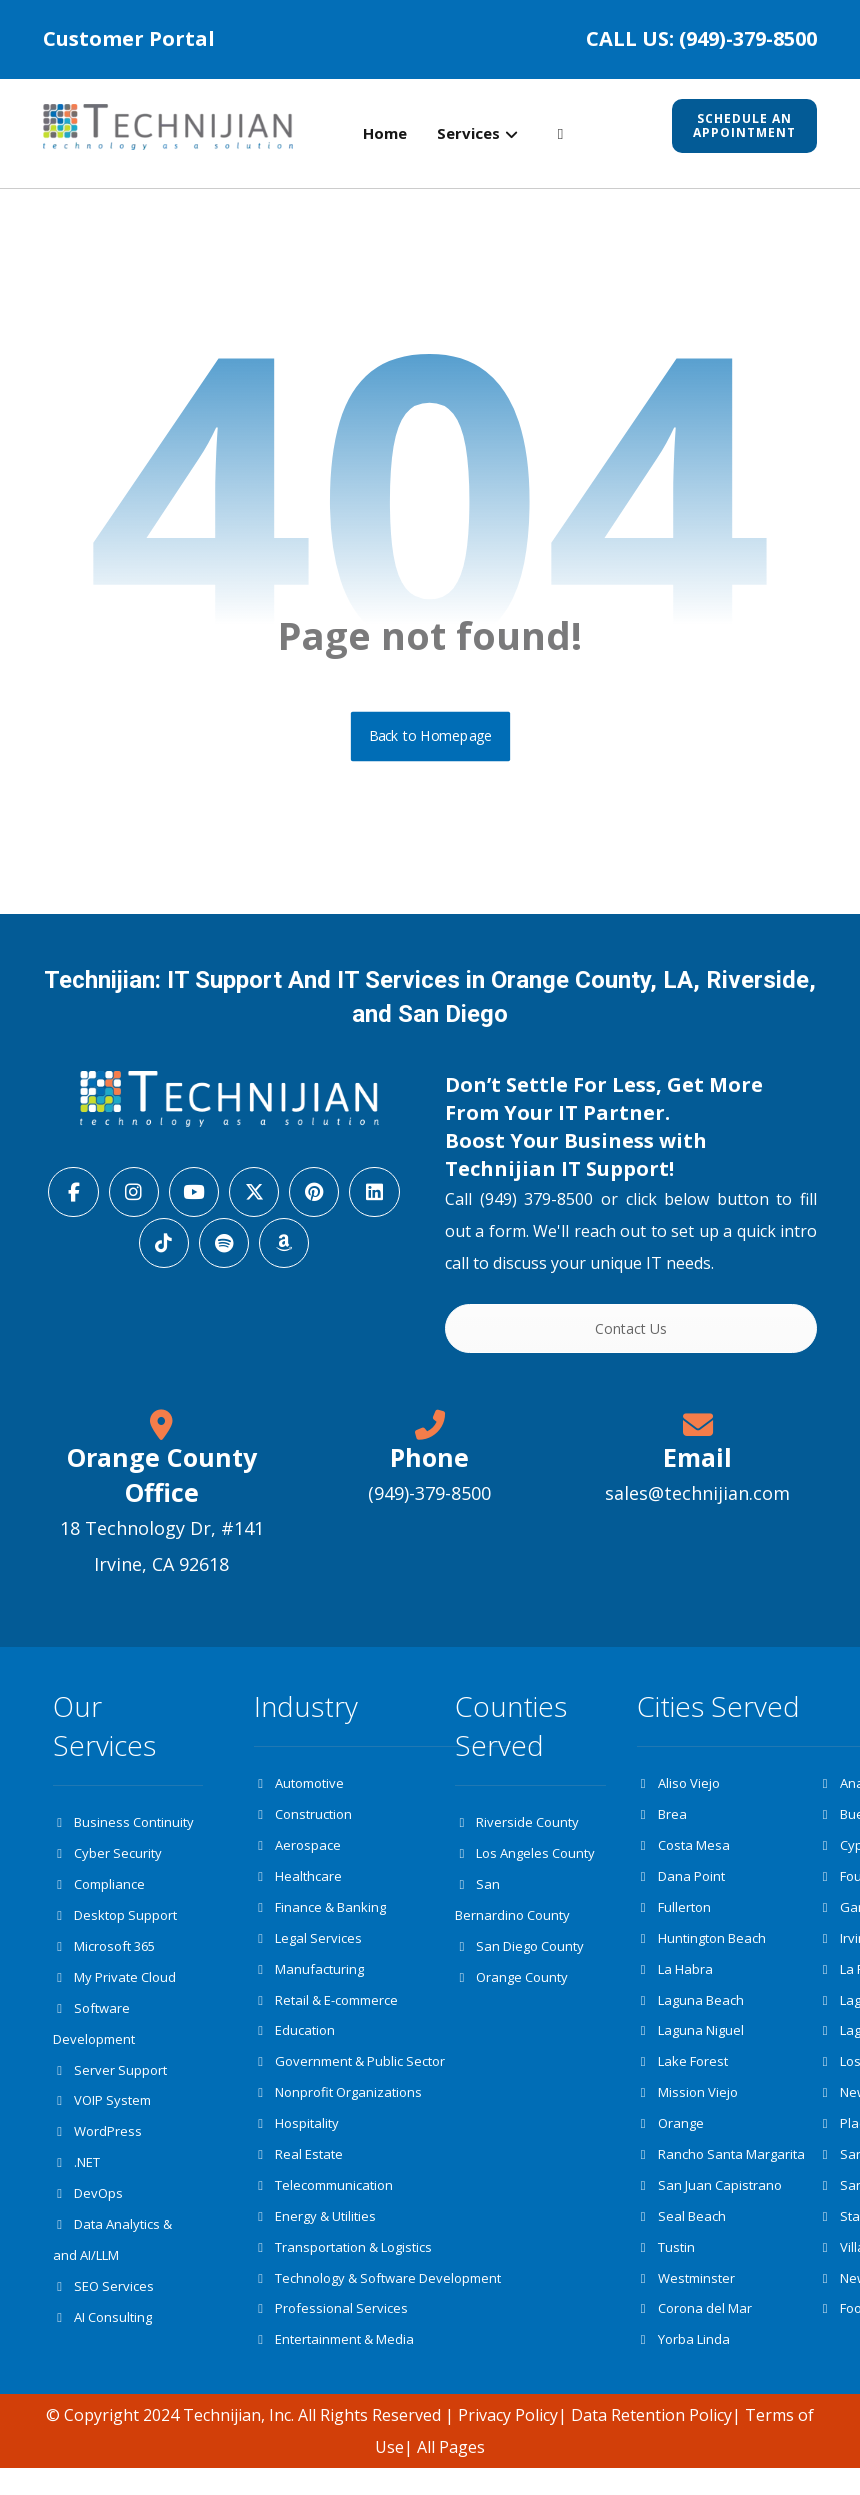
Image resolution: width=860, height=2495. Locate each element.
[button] (560, 135)
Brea (662, 1822)
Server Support (110, 2085)
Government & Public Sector (349, 2078)
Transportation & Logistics (343, 2270)
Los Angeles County (525, 1861)
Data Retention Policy (651, 2442)
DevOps (88, 2213)
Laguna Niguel (690, 2046)
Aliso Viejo (678, 1790)
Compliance (99, 1893)
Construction (303, 1822)
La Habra (675, 1982)
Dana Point (681, 1886)
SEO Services (103, 2309)
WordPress (97, 2149)
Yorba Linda (683, 2366)
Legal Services (308, 1950)
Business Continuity (123, 1829)
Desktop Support (115, 1925)
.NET (76, 2181)
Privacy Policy (508, 2442)
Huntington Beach (701, 1950)
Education (294, 2046)
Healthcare (298, 1886)
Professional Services (331, 2334)
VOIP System (102, 2117)
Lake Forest (682, 2078)
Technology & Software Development (377, 2302)
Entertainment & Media (334, 2366)
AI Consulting (102, 2341)
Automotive (299, 1790)
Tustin (666, 2270)
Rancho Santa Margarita (721, 2174)
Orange (670, 2142)
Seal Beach (681, 2238)
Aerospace (297, 1854)
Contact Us (631, 1334)
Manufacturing (309, 1982)
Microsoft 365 (104, 1957)
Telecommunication (323, 2206)
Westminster (686, 2302)
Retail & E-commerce (326, 2014)
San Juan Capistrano (709, 2206)
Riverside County (517, 1829)
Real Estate (298, 2174)
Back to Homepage (430, 742)
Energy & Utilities (315, 2238)
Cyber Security (107, 1861)
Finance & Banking (320, 1918)
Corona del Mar (694, 2334)
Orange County (511, 1989)
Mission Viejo (687, 2110)
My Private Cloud (114, 1989)
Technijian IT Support (557, 1174)
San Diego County (519, 1957)
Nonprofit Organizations (338, 2110)
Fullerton (674, 1918)
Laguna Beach (690, 2014)
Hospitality (296, 2142)
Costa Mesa (683, 1854)
